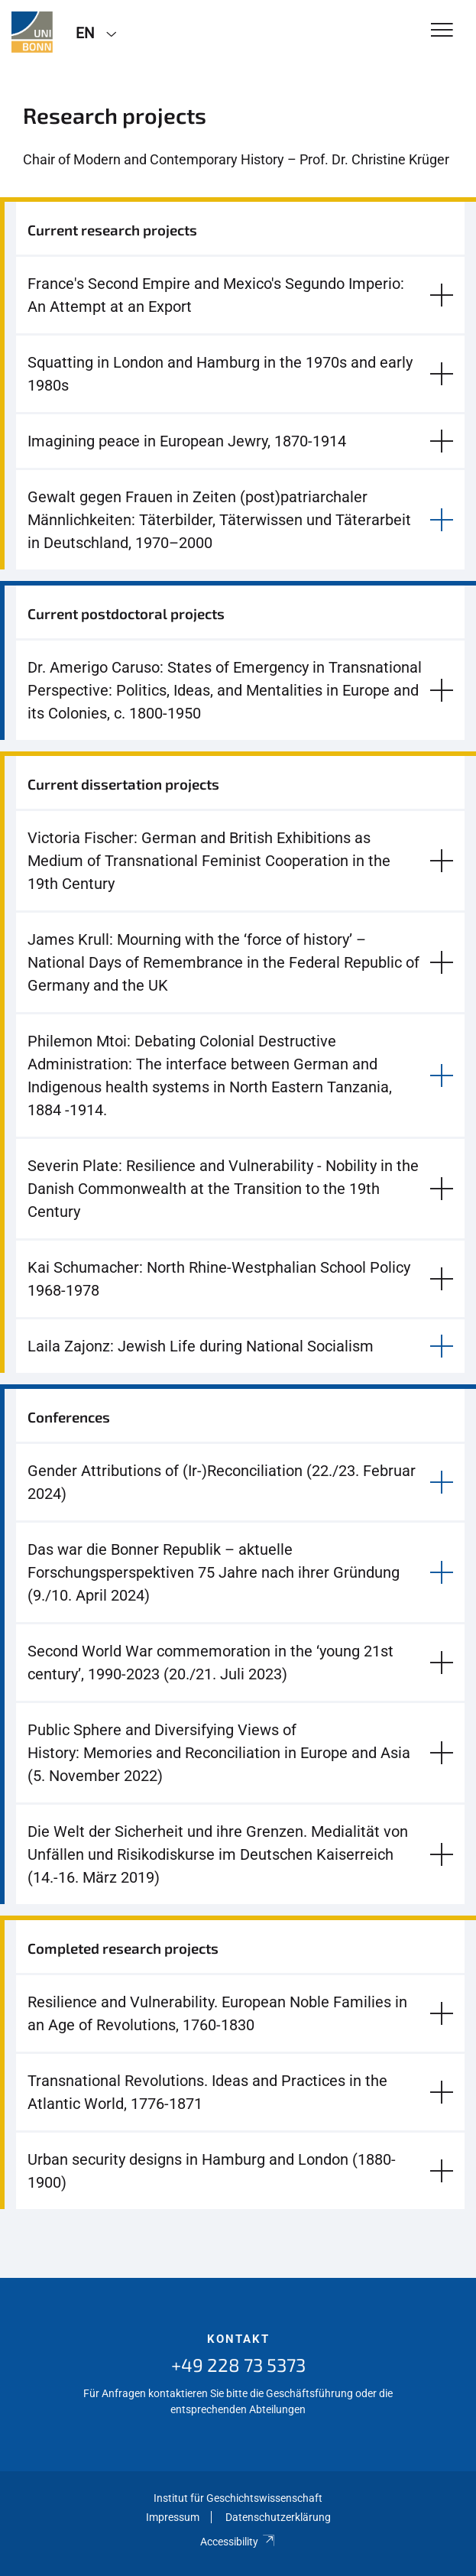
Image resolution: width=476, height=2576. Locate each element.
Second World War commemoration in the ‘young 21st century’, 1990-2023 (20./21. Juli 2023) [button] (210, 1662)
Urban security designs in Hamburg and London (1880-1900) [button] (212, 2171)
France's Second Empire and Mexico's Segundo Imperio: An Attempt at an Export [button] (216, 295)
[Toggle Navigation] (442, 31)
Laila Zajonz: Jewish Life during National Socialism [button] (201, 1346)
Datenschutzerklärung (278, 2517)
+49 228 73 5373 (238, 2365)
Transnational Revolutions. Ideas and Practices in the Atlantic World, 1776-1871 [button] (207, 2092)
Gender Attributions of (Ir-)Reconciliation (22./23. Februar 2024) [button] (222, 1482)
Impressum (172, 2517)
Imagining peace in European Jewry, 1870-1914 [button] (187, 441)
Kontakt (238, 2339)
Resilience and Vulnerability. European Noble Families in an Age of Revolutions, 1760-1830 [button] (217, 2013)
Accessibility (238, 2541)
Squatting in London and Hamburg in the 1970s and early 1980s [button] (220, 373)
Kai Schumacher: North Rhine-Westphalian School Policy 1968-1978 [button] (219, 1278)
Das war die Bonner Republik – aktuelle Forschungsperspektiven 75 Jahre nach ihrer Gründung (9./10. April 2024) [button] (214, 1572)
